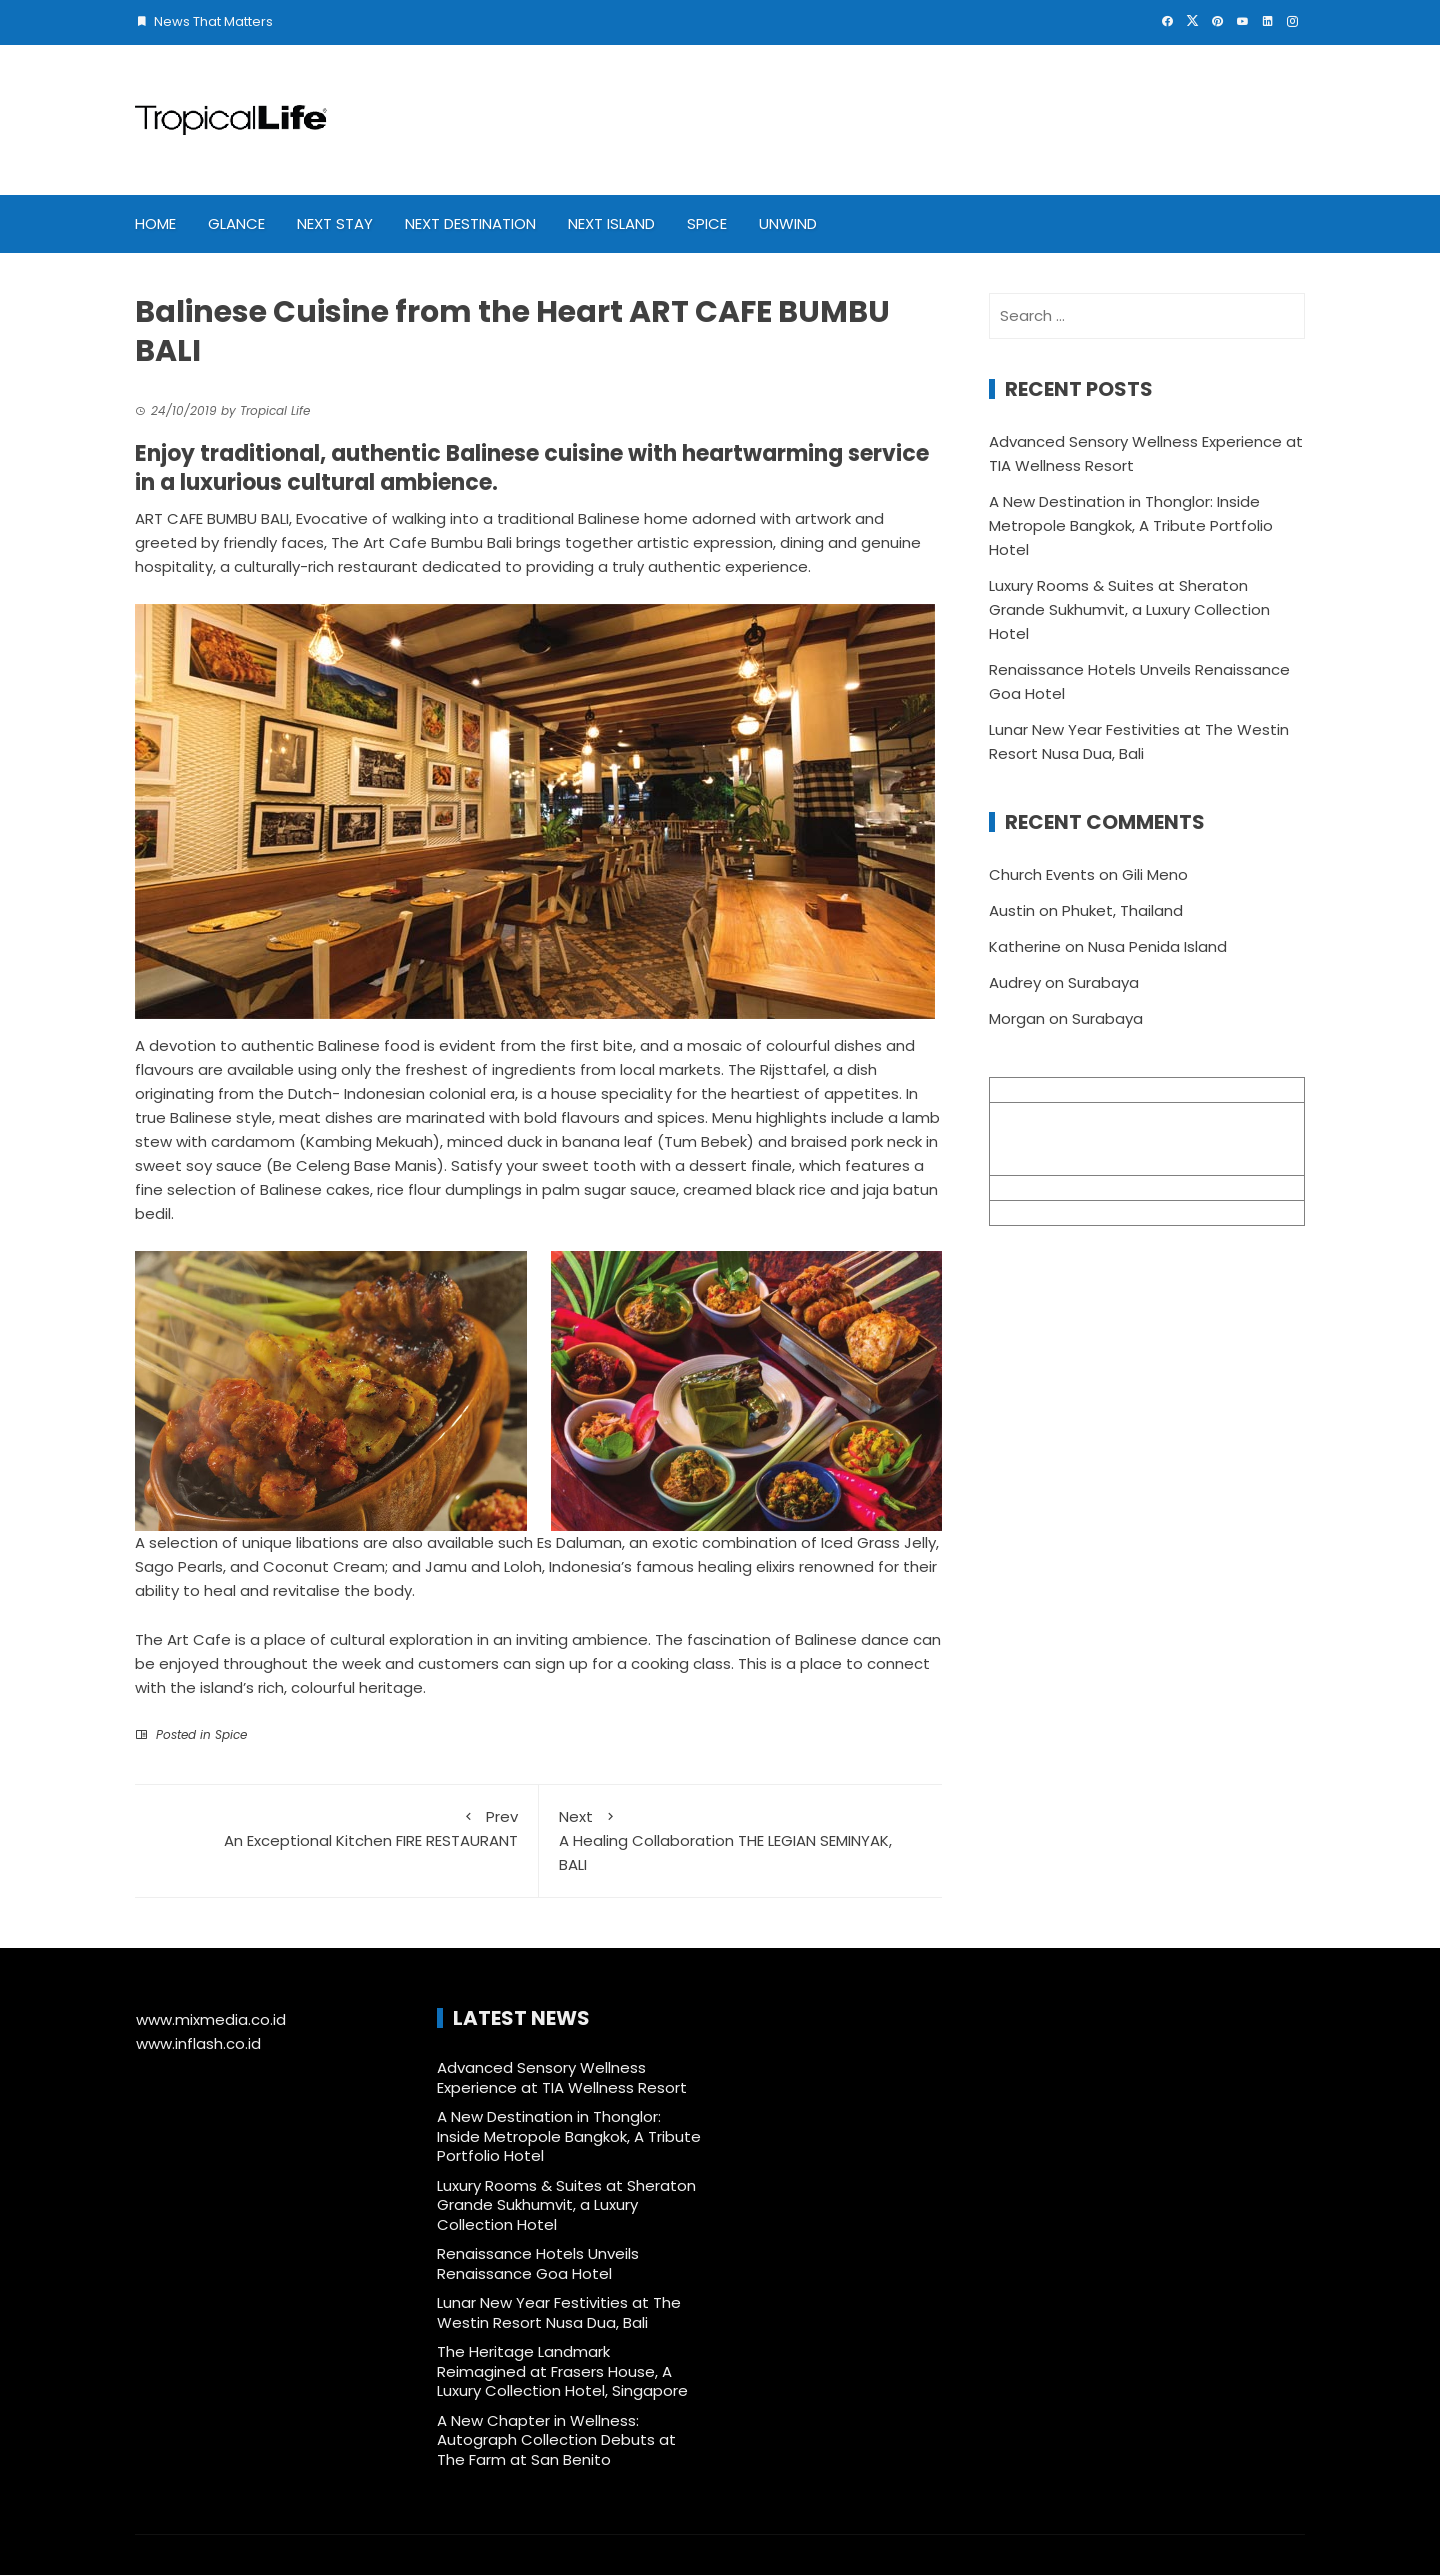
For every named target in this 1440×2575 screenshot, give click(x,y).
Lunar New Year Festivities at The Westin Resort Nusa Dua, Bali (559, 2312)
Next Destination (470, 223)
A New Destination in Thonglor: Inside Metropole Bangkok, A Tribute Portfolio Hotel (1131, 525)
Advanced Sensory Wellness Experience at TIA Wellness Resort (564, 2077)
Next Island (611, 223)
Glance (236, 223)
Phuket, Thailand (1122, 910)
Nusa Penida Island (1157, 946)
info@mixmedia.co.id (1067, 1187)
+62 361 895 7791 (1051, 1212)
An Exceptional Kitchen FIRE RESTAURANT (336, 1828)
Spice (707, 223)
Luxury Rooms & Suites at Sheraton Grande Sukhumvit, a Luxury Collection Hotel (1129, 609)
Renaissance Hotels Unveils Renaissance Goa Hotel (538, 2263)
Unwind (788, 223)
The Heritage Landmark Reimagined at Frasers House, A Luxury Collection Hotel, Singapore (562, 2371)
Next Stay (335, 223)
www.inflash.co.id (198, 2043)
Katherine (1025, 946)
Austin (1012, 910)
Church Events (1042, 874)
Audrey (1015, 982)
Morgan (1017, 1018)
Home (155, 223)
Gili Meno (1155, 874)
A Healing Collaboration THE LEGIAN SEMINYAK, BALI (741, 1840)
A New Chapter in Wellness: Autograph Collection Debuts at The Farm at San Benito (556, 2440)
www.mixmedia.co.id (211, 2019)
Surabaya (1103, 982)
